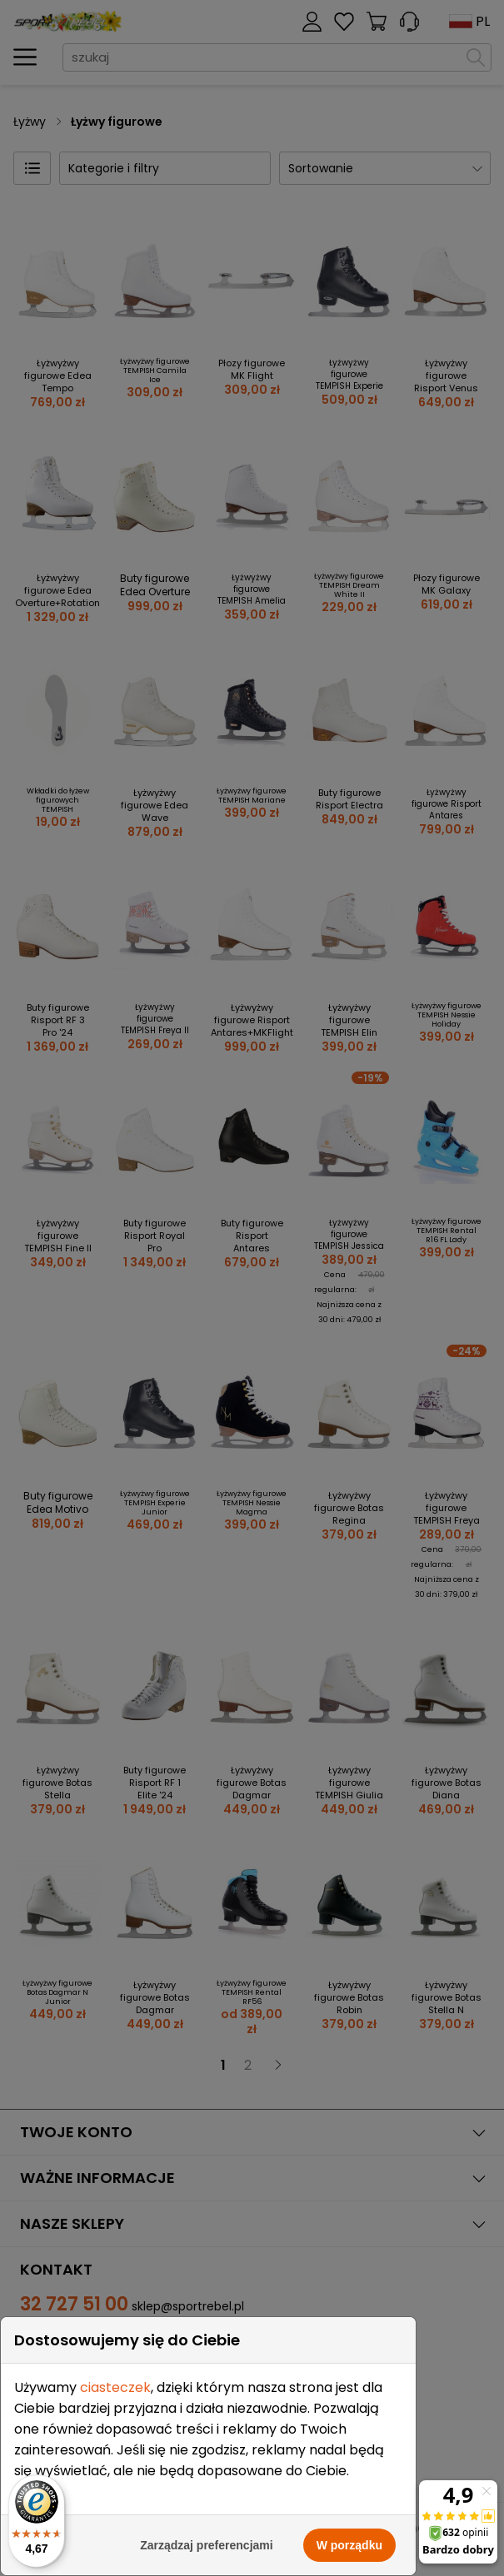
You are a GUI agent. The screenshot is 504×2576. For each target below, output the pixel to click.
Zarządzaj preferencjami (206, 2545)
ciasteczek (115, 2387)
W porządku (349, 2545)
